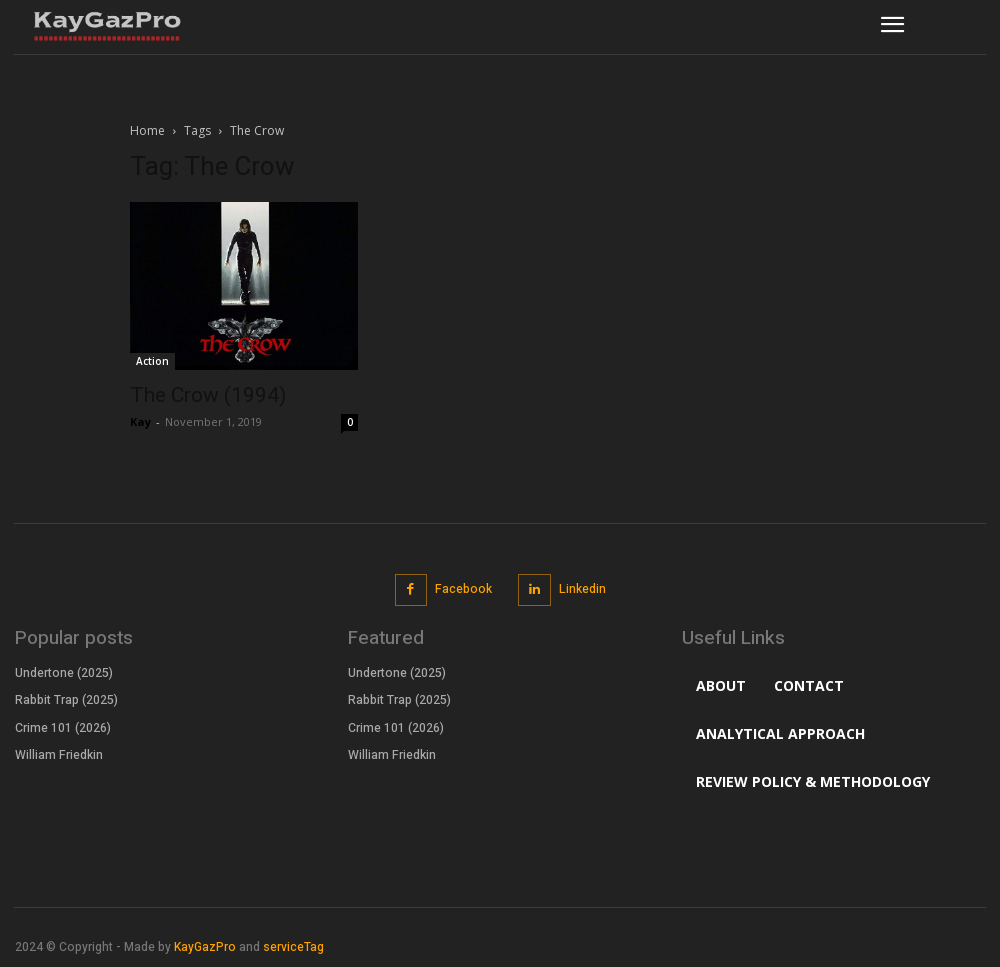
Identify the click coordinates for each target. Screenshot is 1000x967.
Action (152, 361)
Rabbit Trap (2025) (66, 700)
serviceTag (293, 947)
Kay (140, 421)
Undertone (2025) (64, 673)
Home (147, 130)
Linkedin (582, 589)
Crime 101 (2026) (63, 727)
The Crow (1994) (208, 395)
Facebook (463, 589)
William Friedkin (59, 754)
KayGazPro (205, 947)
